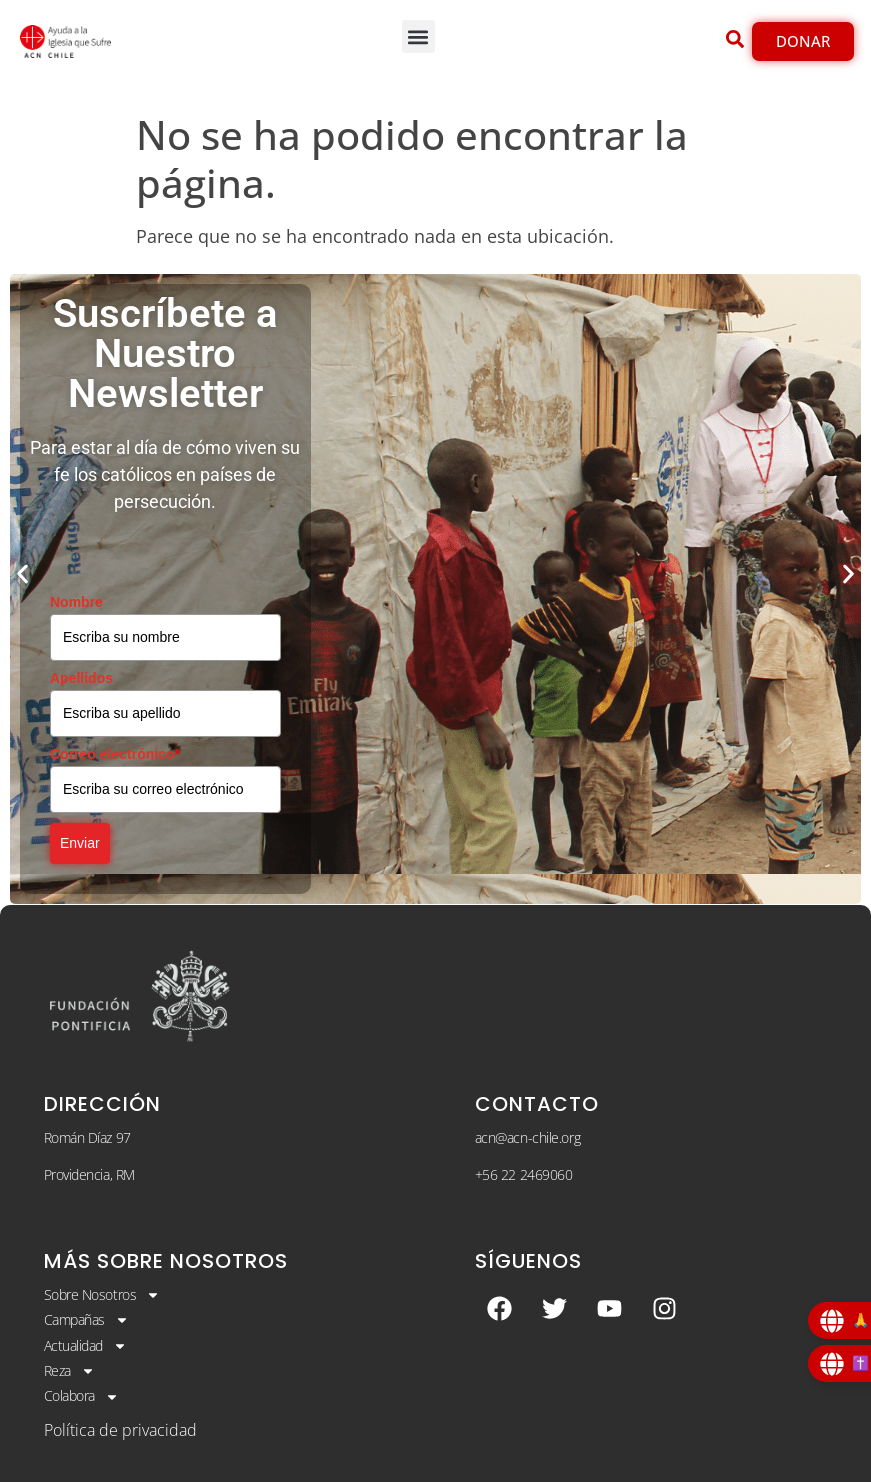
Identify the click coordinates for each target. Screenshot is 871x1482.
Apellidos (81, 678)
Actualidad (86, 1346)
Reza (69, 1371)
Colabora (81, 1396)
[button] (418, 36)
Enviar (80, 843)
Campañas (86, 1320)
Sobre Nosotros (102, 1295)
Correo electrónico (115, 754)
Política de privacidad (120, 1430)
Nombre (76, 602)
